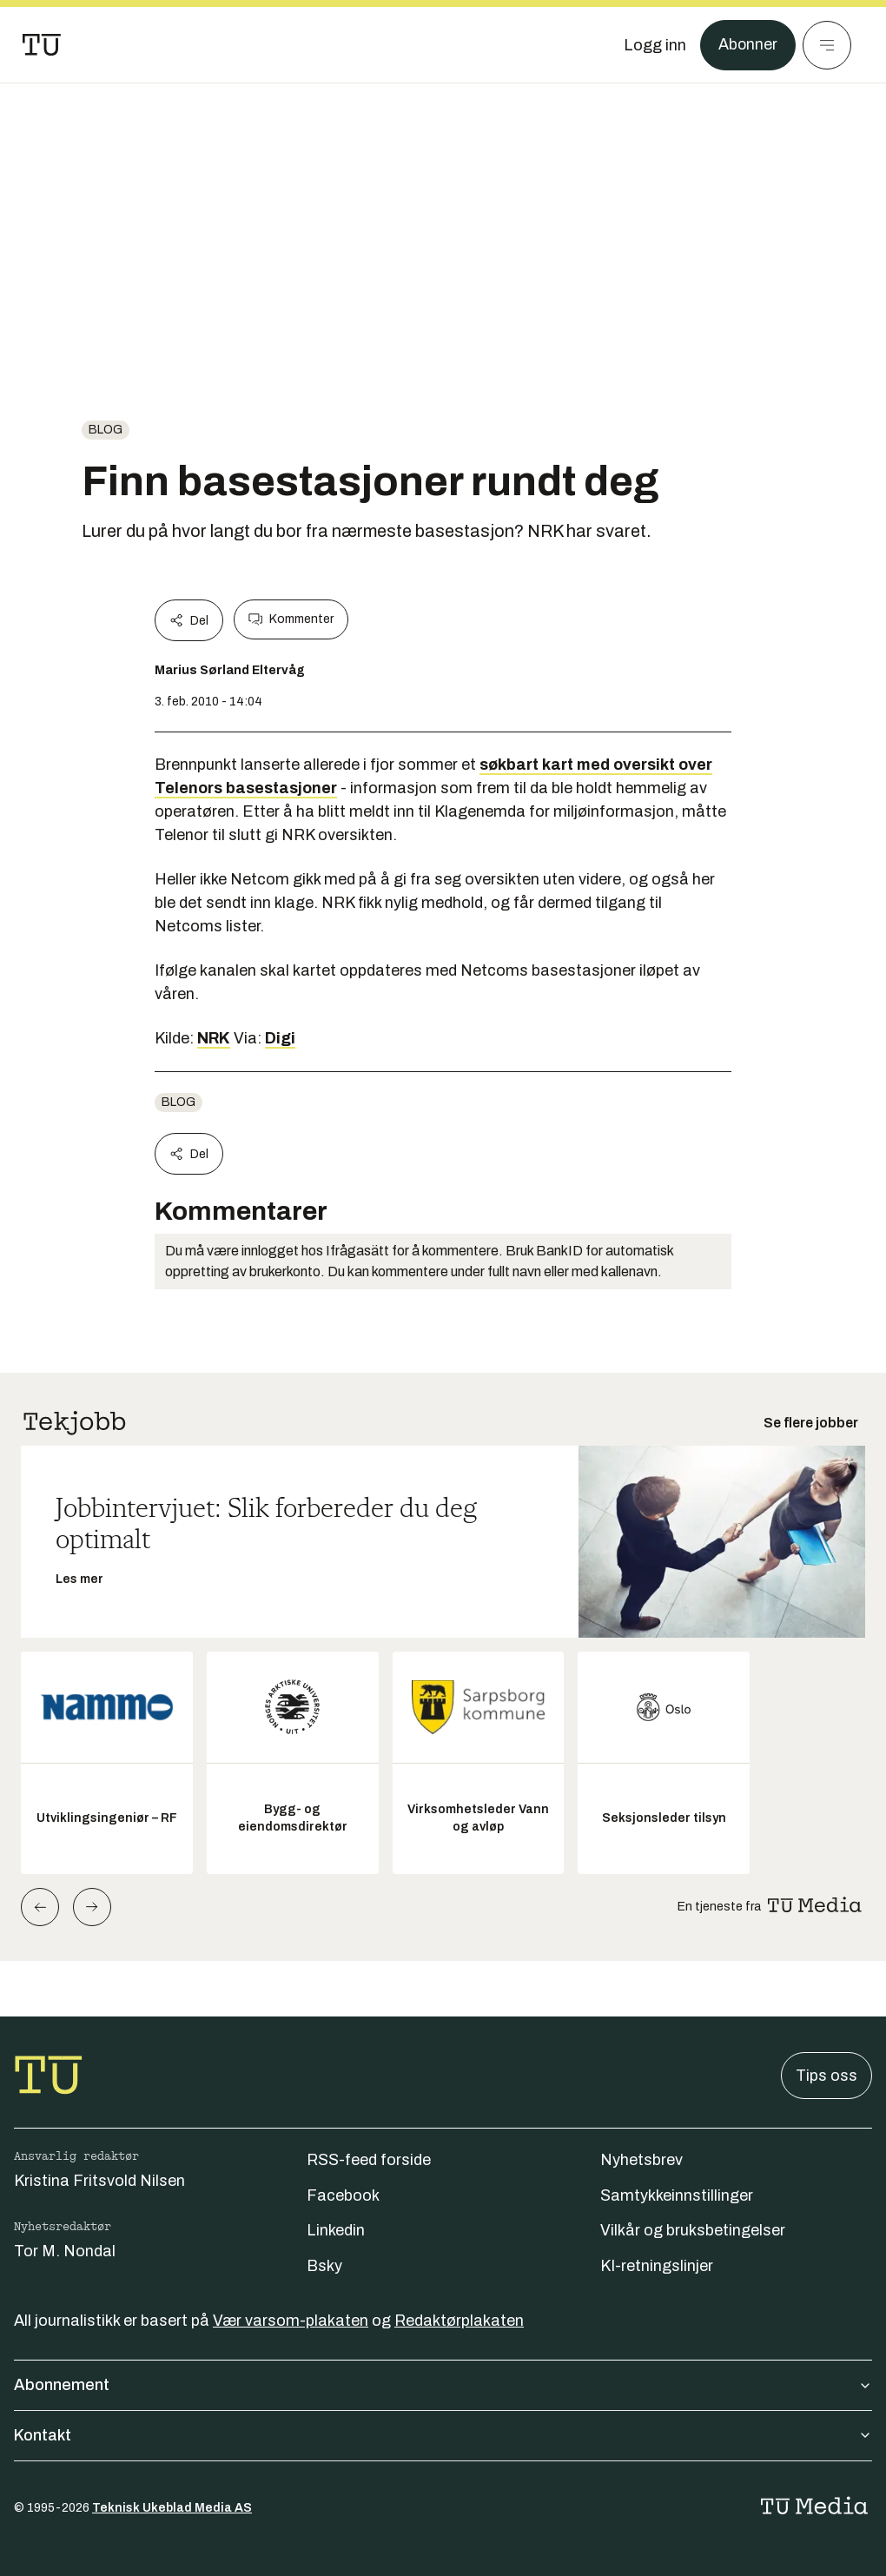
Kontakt (443, 2435)
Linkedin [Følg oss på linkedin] (336, 2230)
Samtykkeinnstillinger (676, 2195)
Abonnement (443, 2385)
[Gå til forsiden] (42, 45)
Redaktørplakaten (459, 2320)
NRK (213, 1038)
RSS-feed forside (369, 2160)
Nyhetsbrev (641, 2160)
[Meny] (827, 45)
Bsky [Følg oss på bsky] (324, 2266)
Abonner (747, 45)
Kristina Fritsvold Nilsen (99, 2180)
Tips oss (826, 2075)
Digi (280, 1038)
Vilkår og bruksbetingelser (692, 2230)
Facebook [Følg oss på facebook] (343, 2195)
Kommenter (291, 619)
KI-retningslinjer (656, 2266)
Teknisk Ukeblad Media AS (172, 2507)
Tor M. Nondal (65, 2251)
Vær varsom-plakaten (290, 2320)
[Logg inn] (654, 45)
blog (105, 429)
